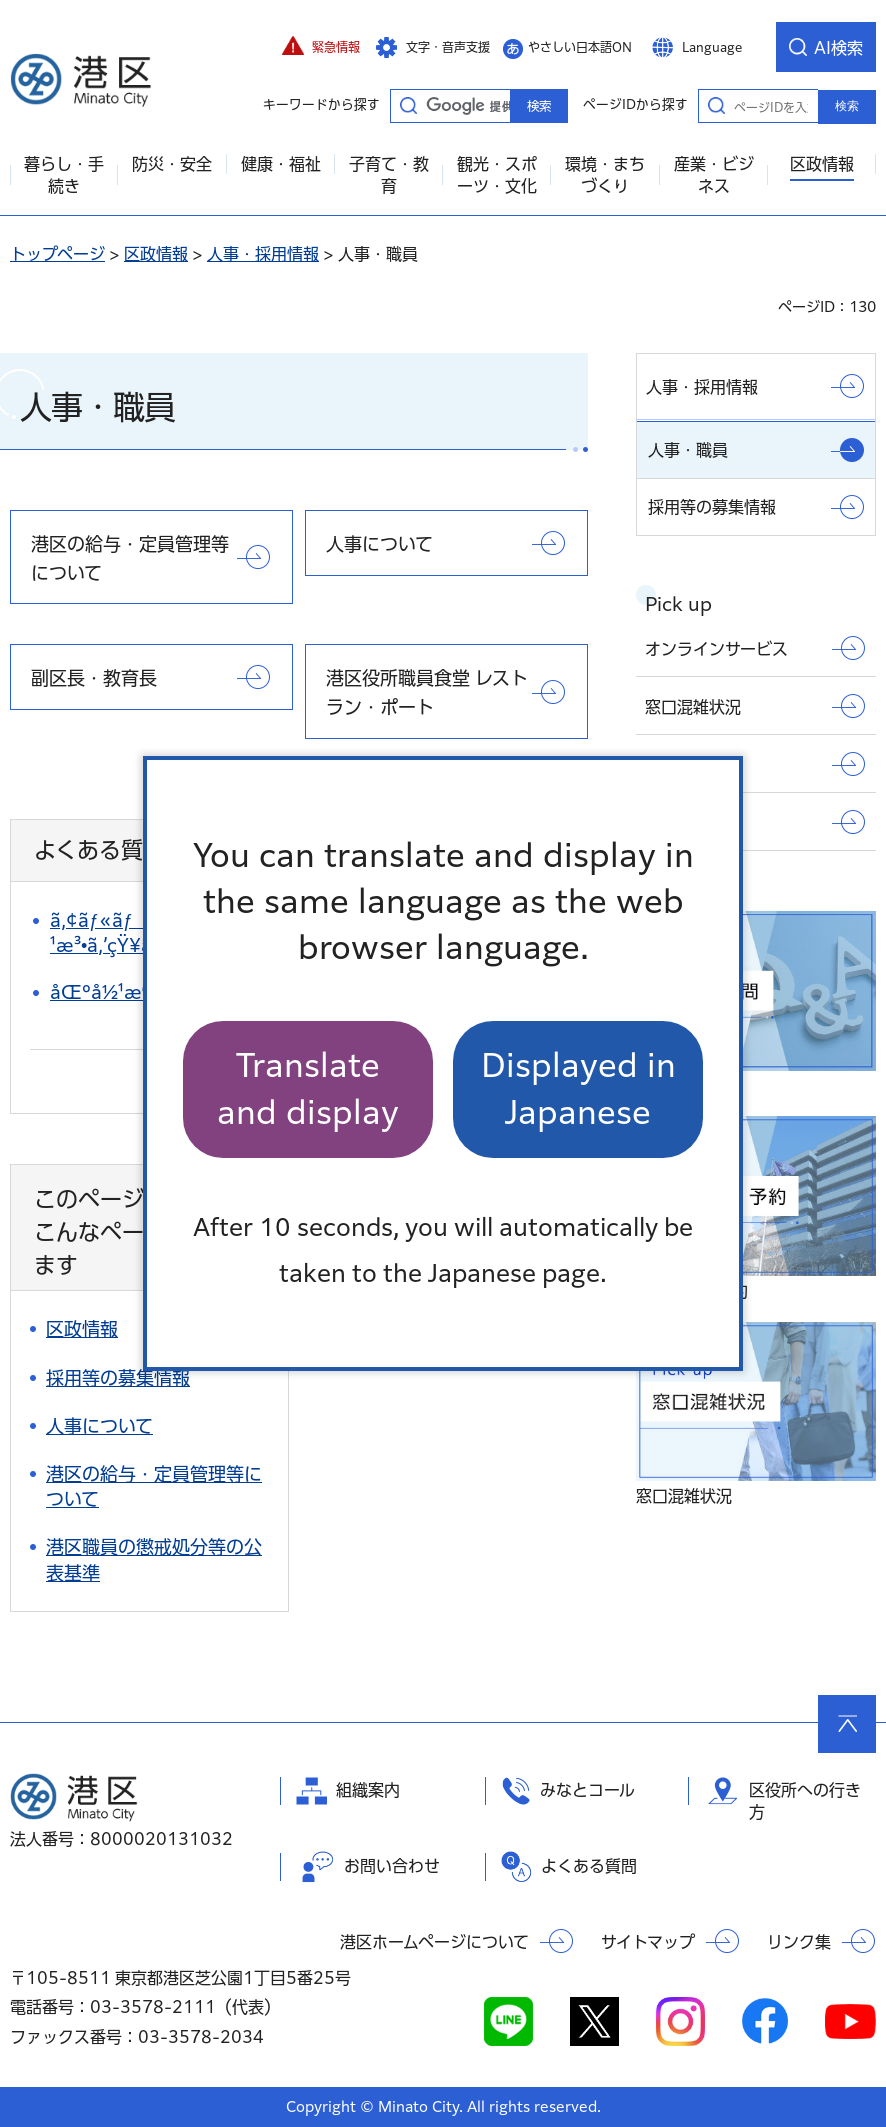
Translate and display (308, 1088)
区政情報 (156, 254)
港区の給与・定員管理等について (130, 558)
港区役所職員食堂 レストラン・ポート (427, 692)
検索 (847, 106)
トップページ (57, 254)
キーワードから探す (408, 105)
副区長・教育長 (94, 678)
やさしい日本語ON (580, 47)
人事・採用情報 (263, 254)
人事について (379, 544)
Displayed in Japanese (578, 1088)
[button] (321, 47)
